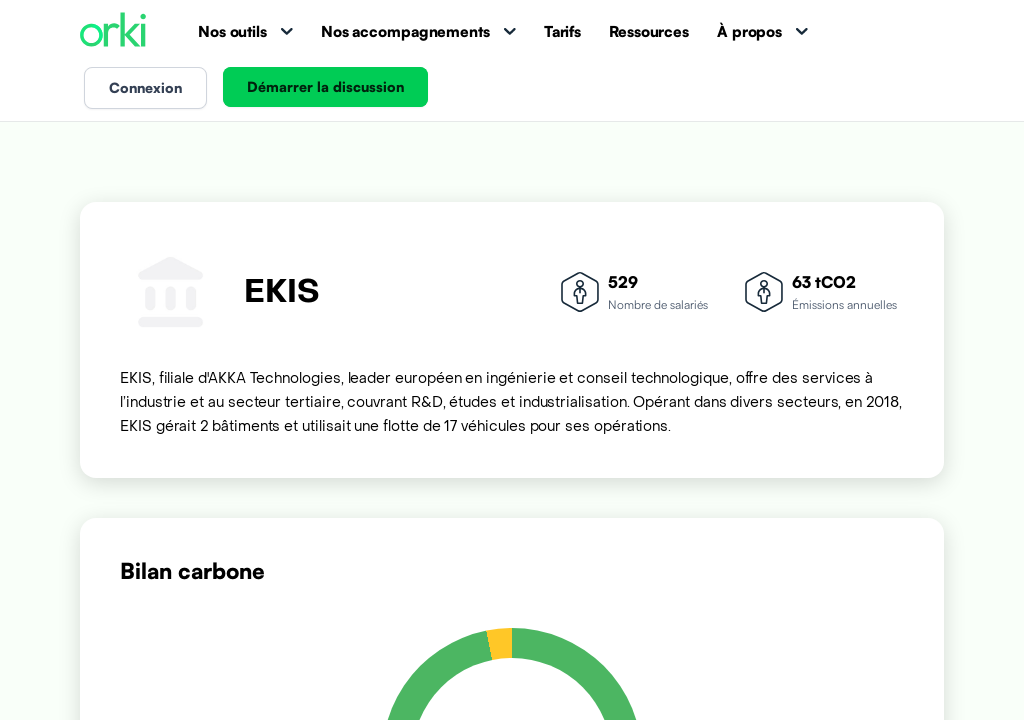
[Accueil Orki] (113, 31)
